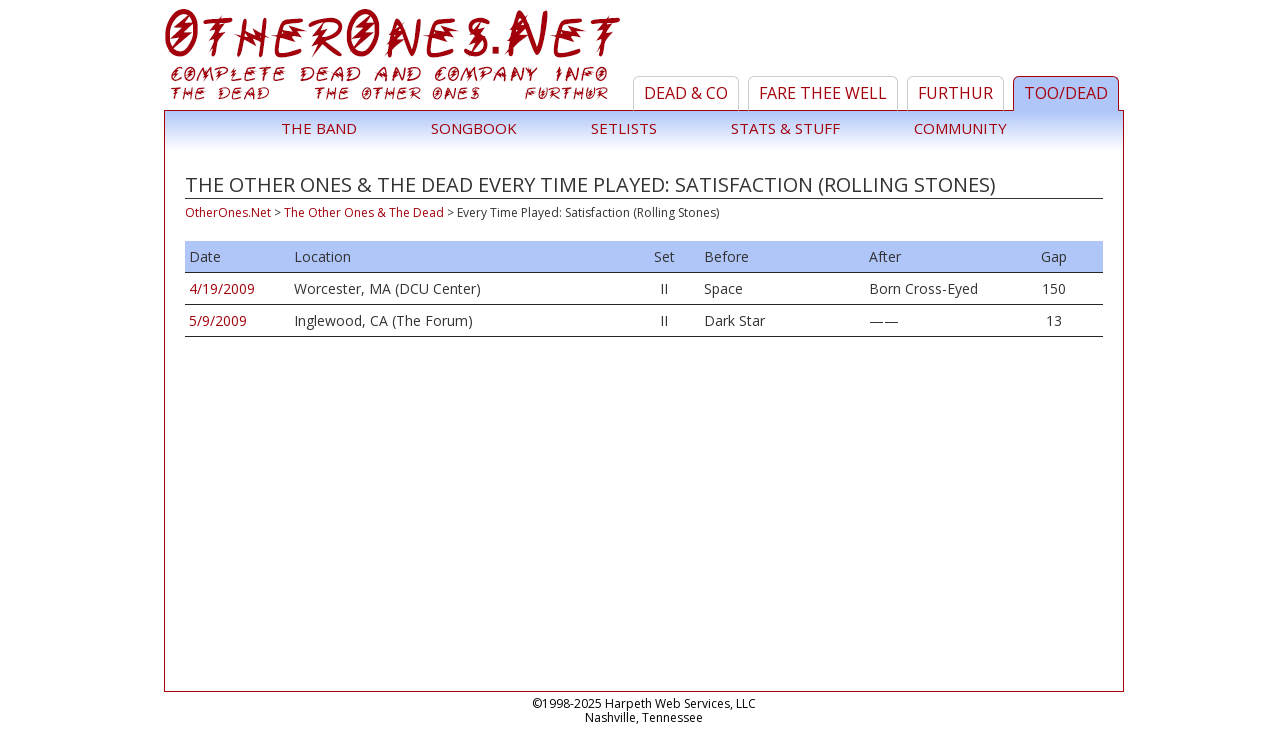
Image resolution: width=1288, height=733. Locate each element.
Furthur (955, 93)
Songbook (474, 128)
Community (960, 128)
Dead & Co (686, 93)
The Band (319, 128)
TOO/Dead (1066, 93)
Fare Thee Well (823, 93)
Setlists (624, 128)
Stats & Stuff (785, 128)
